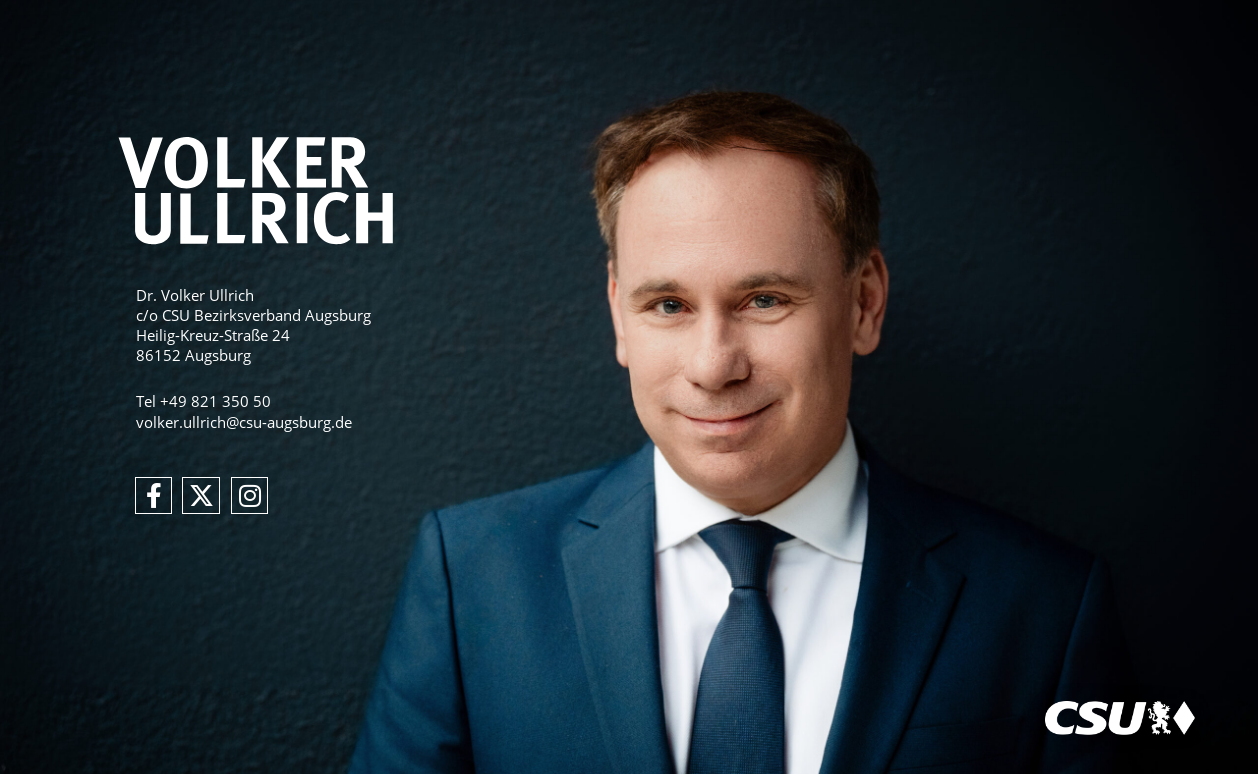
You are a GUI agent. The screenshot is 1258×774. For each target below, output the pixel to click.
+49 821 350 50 (215, 401)
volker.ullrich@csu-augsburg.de (244, 422)
